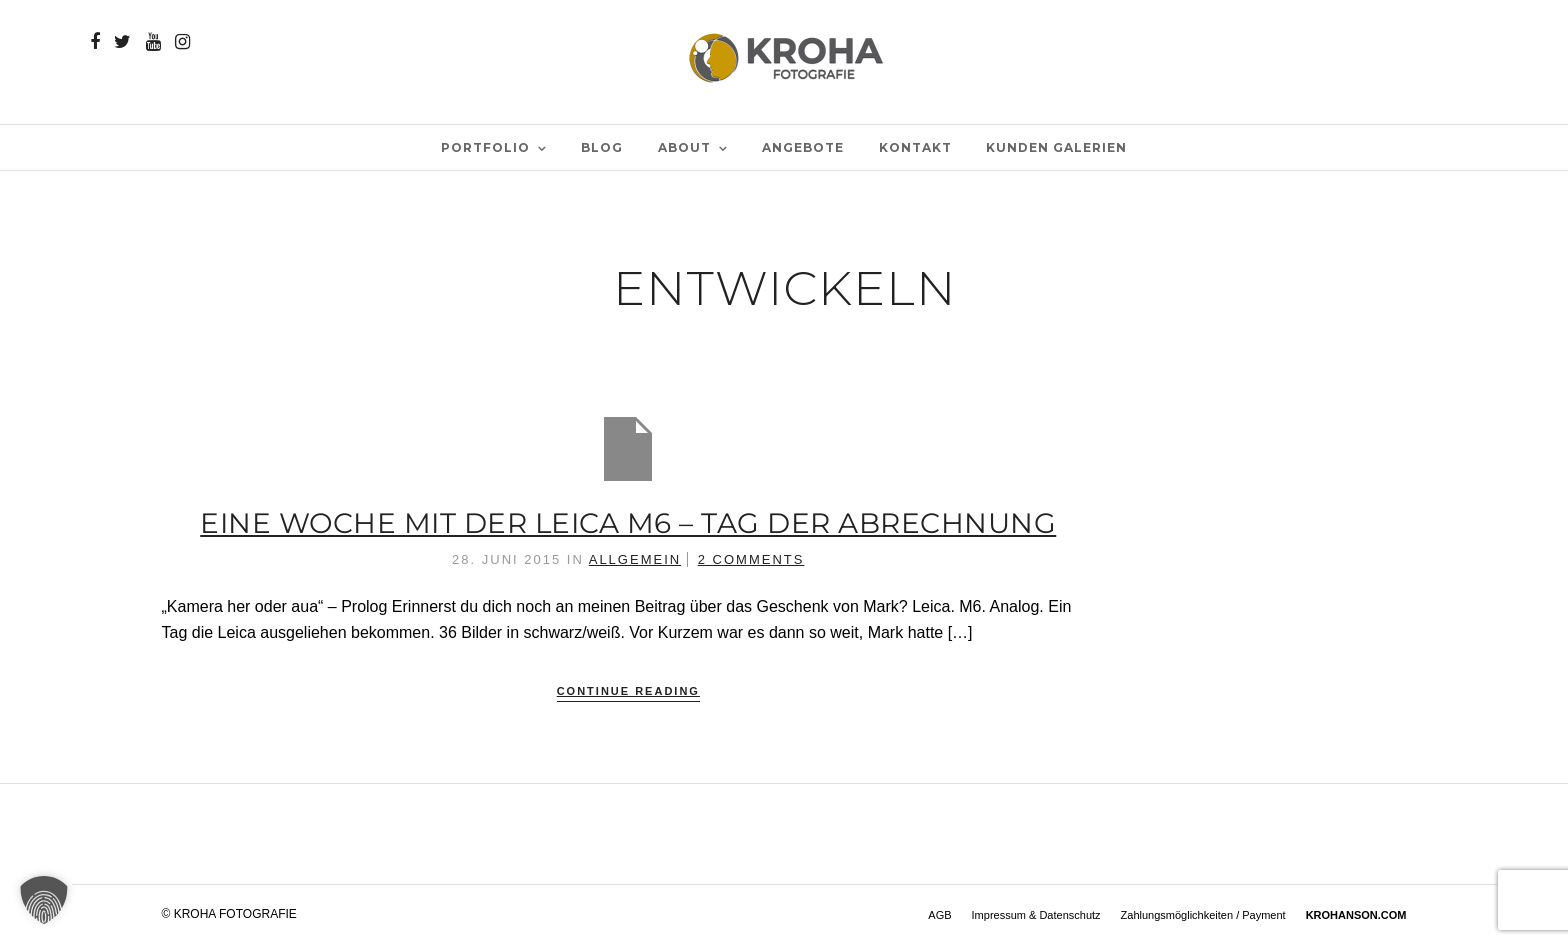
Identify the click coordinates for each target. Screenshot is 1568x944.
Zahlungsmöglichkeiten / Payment (1203, 915)
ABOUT (684, 147)
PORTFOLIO (485, 147)
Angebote (803, 147)
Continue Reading (628, 691)
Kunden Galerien (1056, 147)
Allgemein (635, 559)
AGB (939, 915)
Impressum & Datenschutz (1036, 915)
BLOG (602, 147)
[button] (44, 900)
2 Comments (751, 559)
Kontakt (915, 147)
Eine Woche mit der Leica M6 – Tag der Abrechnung (628, 523)
